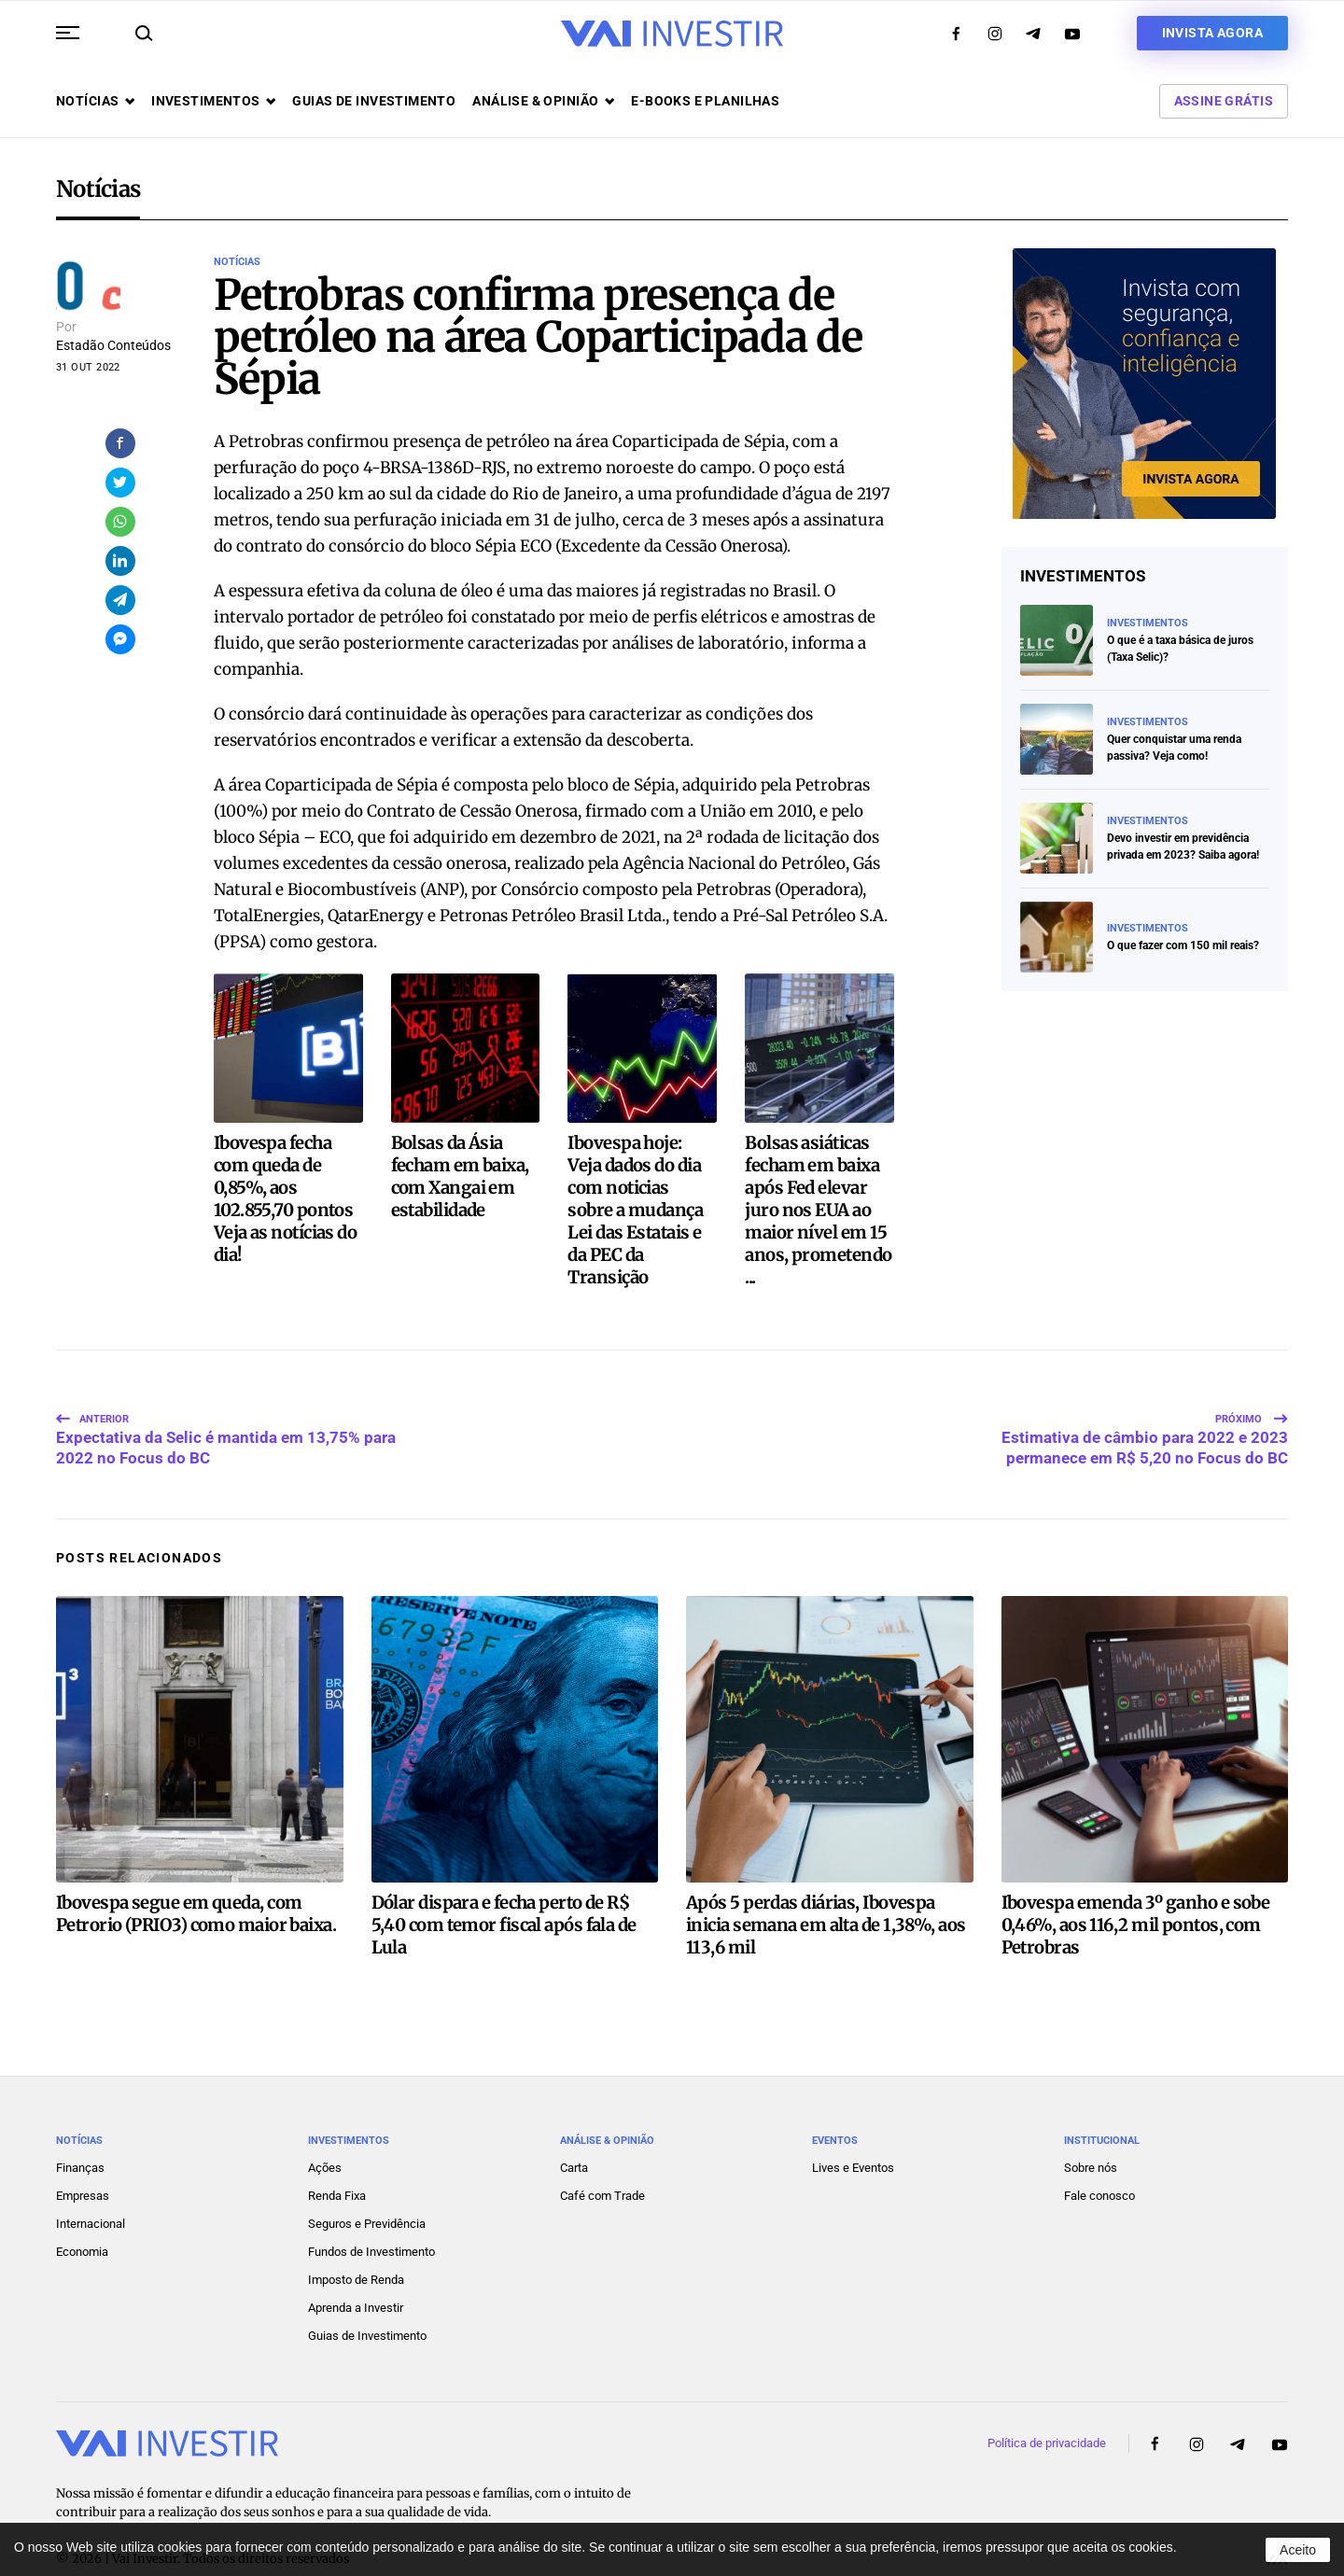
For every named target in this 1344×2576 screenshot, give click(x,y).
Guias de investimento (373, 100)
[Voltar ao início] (672, 34)
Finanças (80, 2128)
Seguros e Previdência (367, 2184)
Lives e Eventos (853, 2128)
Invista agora (1212, 32)
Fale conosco (1099, 2156)
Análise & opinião (543, 100)
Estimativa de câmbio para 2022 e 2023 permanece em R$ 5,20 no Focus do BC (1144, 1394)
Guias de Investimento (367, 2296)
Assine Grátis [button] (1223, 100)
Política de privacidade (1046, 2404)
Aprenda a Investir (355, 2268)
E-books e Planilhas (705, 100)
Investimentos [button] (213, 100)
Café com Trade (602, 2156)
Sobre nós (1090, 2128)
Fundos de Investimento (371, 2212)
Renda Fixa (337, 2156)
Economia (82, 2212)
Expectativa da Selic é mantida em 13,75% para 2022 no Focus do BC (226, 1394)
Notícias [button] (95, 100)
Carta (574, 2128)
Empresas (82, 2156)
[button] (67, 32)
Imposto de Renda (356, 2240)
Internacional (90, 2184)
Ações (325, 2128)
